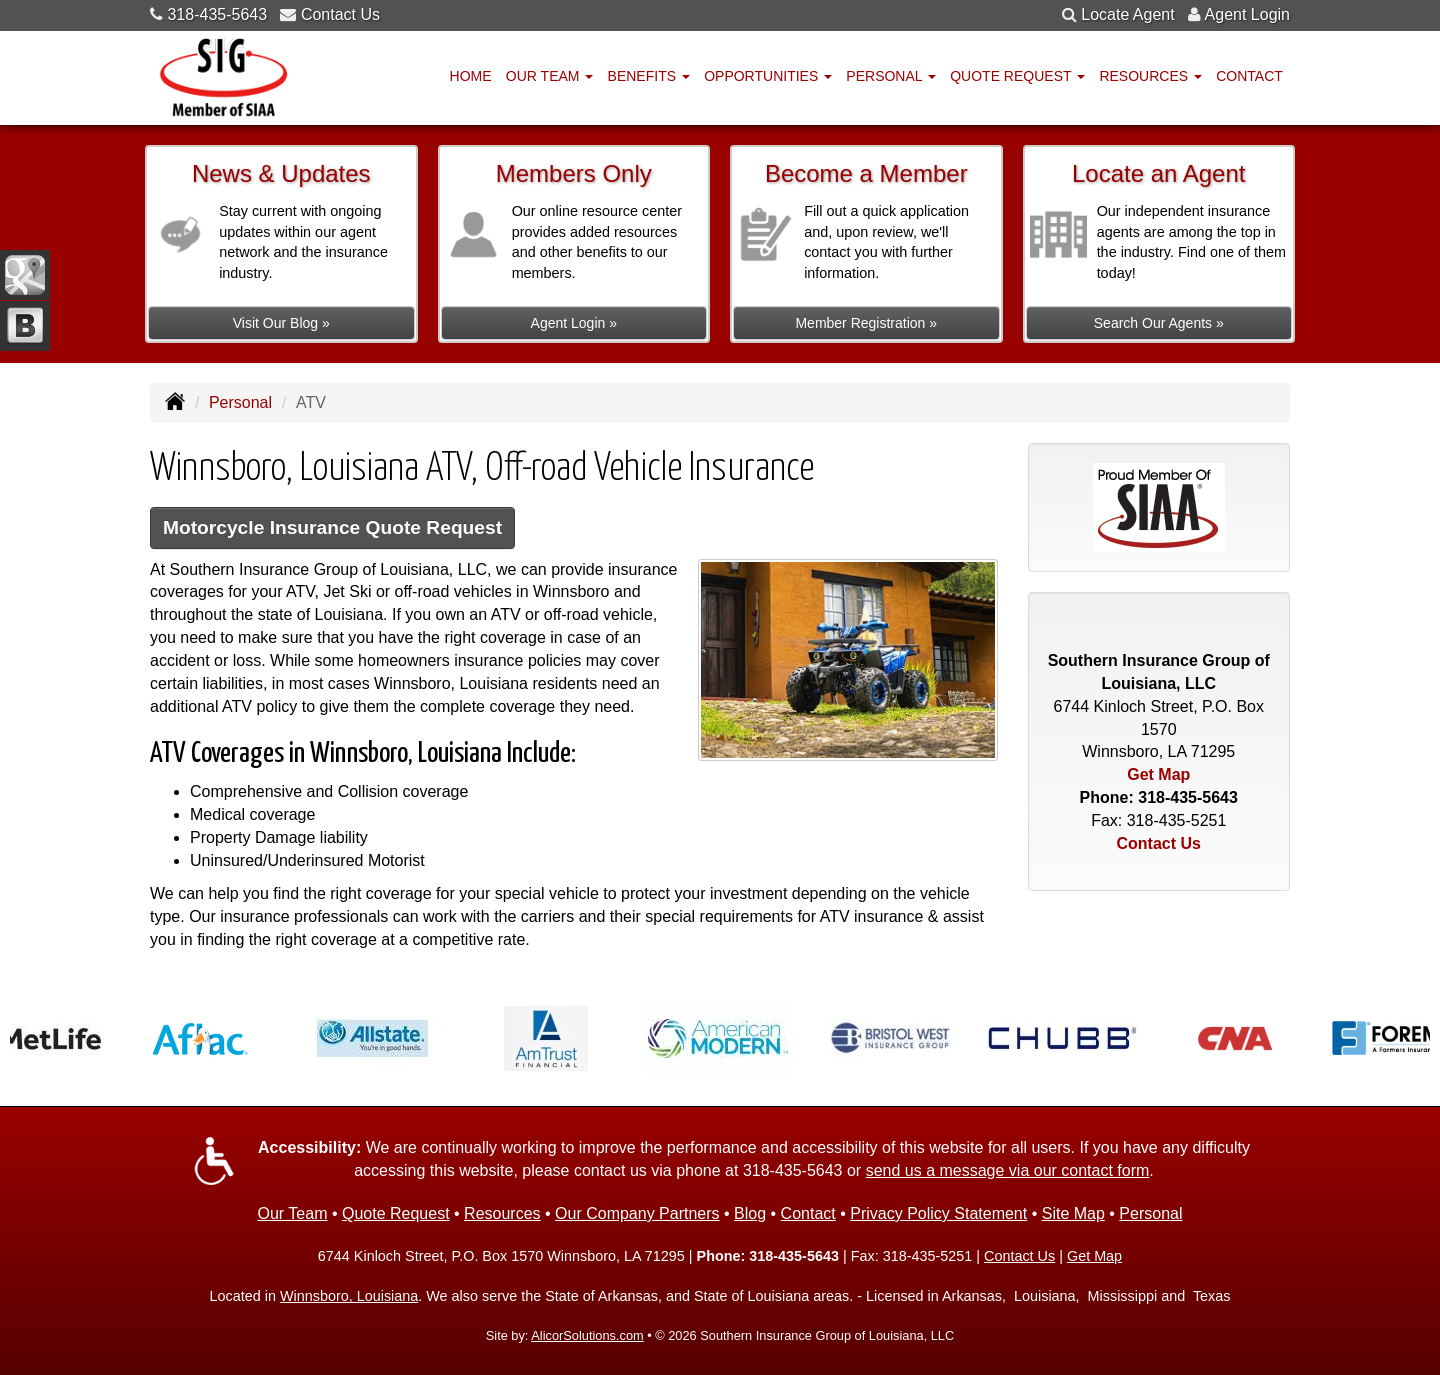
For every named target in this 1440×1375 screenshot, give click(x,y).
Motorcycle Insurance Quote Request (332, 527)
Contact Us (340, 14)
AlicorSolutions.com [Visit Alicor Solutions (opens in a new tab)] (587, 1335)
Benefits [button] (649, 76)
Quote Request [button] (1017, 76)
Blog (750, 1213)
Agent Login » (574, 323)
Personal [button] (891, 76)
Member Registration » (866, 323)
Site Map (1073, 1213)
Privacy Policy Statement (938, 1213)
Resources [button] (1150, 76)
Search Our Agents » (1159, 323)
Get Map (1158, 774)
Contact (1249, 76)
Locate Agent (1127, 14)
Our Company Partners (637, 1213)
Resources (502, 1213)
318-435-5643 (217, 14)
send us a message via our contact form (1008, 1170)
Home (471, 76)
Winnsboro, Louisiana (349, 1296)
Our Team (293, 1213)
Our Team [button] (550, 76)
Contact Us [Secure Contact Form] (1159, 843)
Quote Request (396, 1213)
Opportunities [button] (768, 76)
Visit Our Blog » (281, 323)
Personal (240, 402)
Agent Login (1247, 14)
